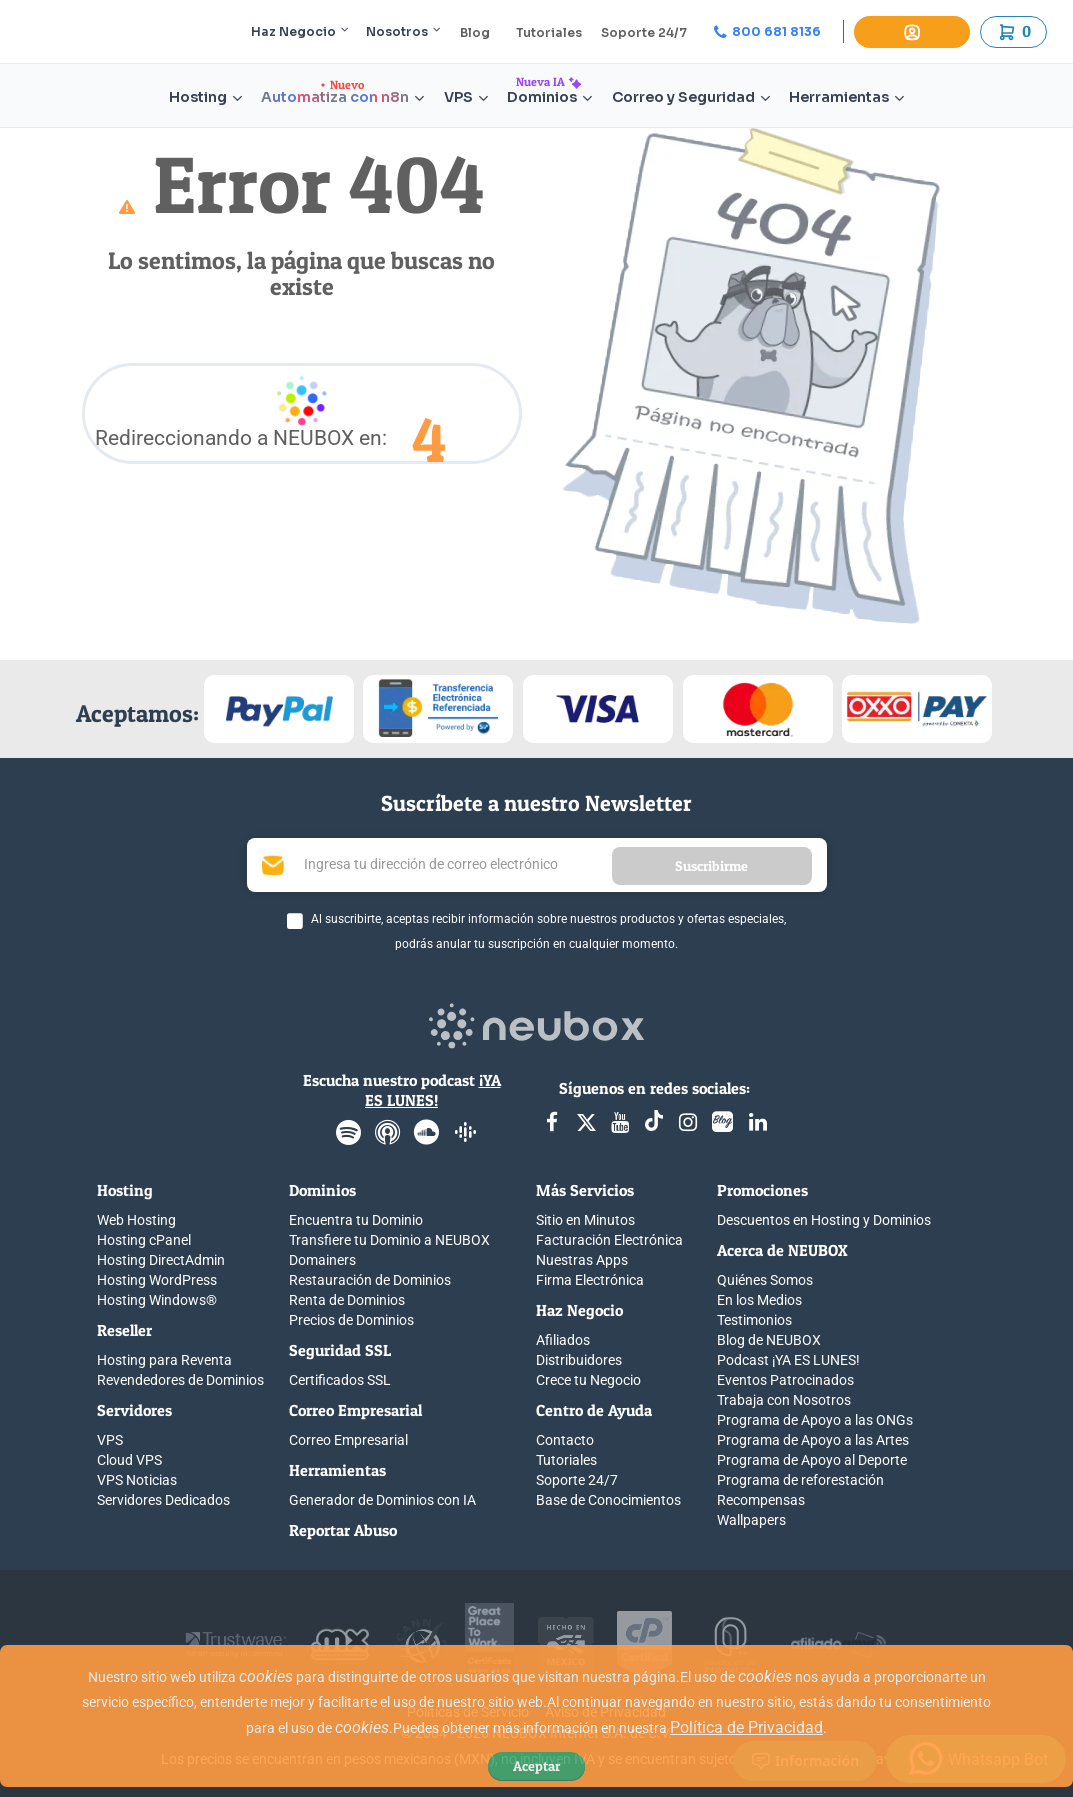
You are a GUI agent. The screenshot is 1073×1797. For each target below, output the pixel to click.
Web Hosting (136, 1220)
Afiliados (563, 1340)
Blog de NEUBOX (769, 1340)
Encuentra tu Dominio (356, 1220)
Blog (475, 32)
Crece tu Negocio (588, 1380)
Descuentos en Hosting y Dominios (824, 1220)
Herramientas (846, 97)
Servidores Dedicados (163, 1500)
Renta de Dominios (347, 1300)
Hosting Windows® (157, 1300)
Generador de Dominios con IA (382, 1500)
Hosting (205, 97)
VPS (466, 97)
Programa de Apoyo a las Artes (813, 1440)
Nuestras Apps (582, 1260)
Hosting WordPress (157, 1280)
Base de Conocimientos (608, 1500)
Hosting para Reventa (164, 1360)
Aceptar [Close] (536, 1765)
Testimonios (754, 1320)
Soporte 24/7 (644, 32)
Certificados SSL (340, 1380)
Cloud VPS (129, 1460)
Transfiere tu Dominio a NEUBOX (389, 1240)
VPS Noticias (137, 1480)
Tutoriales (549, 32)
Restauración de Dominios (370, 1280)
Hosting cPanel (144, 1240)
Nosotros (403, 31)
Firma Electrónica (590, 1280)
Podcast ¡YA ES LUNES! (788, 1360)
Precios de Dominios (351, 1320)
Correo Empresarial (348, 1440)
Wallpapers (751, 1520)
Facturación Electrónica (609, 1240)
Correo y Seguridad (691, 97)
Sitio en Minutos (585, 1220)
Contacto (565, 1440)
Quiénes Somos (765, 1280)
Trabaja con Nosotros (784, 1400)
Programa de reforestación (800, 1480)
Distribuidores (579, 1360)
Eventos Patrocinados (785, 1380)
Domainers (322, 1260)
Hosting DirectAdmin (161, 1260)
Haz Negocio (300, 31)
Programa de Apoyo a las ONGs (815, 1420)
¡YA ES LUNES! (433, 1090)
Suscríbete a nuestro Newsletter (536, 803)
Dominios (549, 97)
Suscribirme (711, 865)
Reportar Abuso (343, 1530)
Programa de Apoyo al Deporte (812, 1460)
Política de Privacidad (746, 1727)
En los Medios (759, 1300)
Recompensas (761, 1500)
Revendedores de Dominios (180, 1380)
